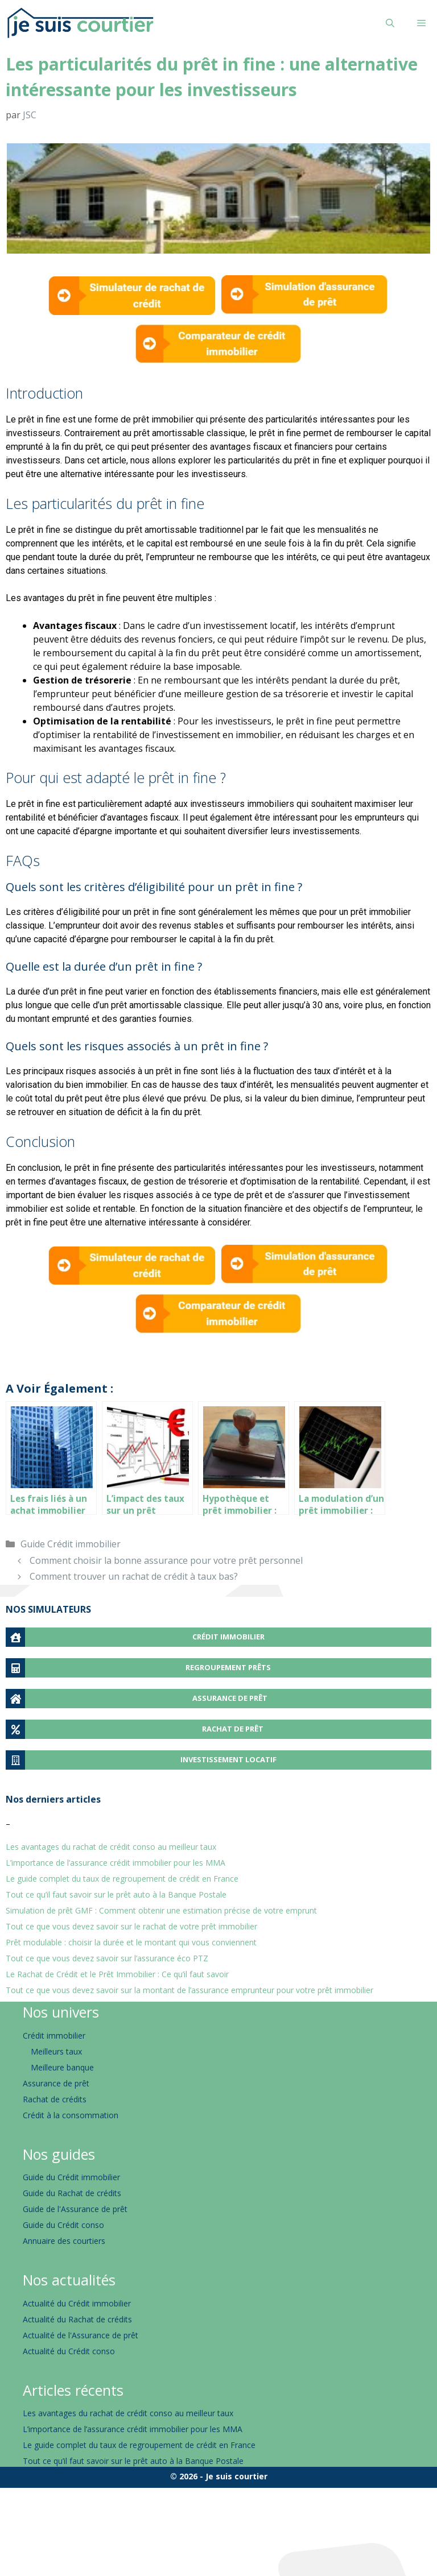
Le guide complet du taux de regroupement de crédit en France (122, 1878)
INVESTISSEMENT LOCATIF (228, 1759)
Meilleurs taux (56, 2051)
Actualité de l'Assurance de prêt (80, 2335)
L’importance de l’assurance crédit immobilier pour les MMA (115, 1862)
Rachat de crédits (54, 2099)
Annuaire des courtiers (64, 2240)
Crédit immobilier (54, 2035)
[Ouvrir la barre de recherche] (390, 22)
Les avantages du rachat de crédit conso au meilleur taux (111, 1846)
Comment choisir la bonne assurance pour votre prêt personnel (166, 1560)
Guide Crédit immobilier (70, 1544)
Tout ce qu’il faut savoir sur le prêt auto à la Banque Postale (116, 1894)
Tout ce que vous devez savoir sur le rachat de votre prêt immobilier (131, 1926)
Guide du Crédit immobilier (71, 2177)
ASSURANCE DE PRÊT (229, 1698)
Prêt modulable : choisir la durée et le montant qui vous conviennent (131, 1942)
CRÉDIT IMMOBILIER (228, 1636)
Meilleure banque (62, 2067)
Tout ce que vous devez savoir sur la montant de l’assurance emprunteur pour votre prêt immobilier (189, 1990)
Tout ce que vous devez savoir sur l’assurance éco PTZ (107, 1958)
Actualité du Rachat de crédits (77, 2319)
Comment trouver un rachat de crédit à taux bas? (134, 1576)
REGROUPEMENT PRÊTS (228, 1667)
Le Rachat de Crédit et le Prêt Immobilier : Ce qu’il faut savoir (117, 1974)
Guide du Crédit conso (63, 2224)
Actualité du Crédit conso (69, 2351)
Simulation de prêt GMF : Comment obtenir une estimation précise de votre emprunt (161, 1910)
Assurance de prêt (56, 2083)
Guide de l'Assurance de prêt (75, 2209)
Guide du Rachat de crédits (72, 2193)
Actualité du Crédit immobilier (77, 2303)
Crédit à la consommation (70, 2115)
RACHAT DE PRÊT (232, 1729)
